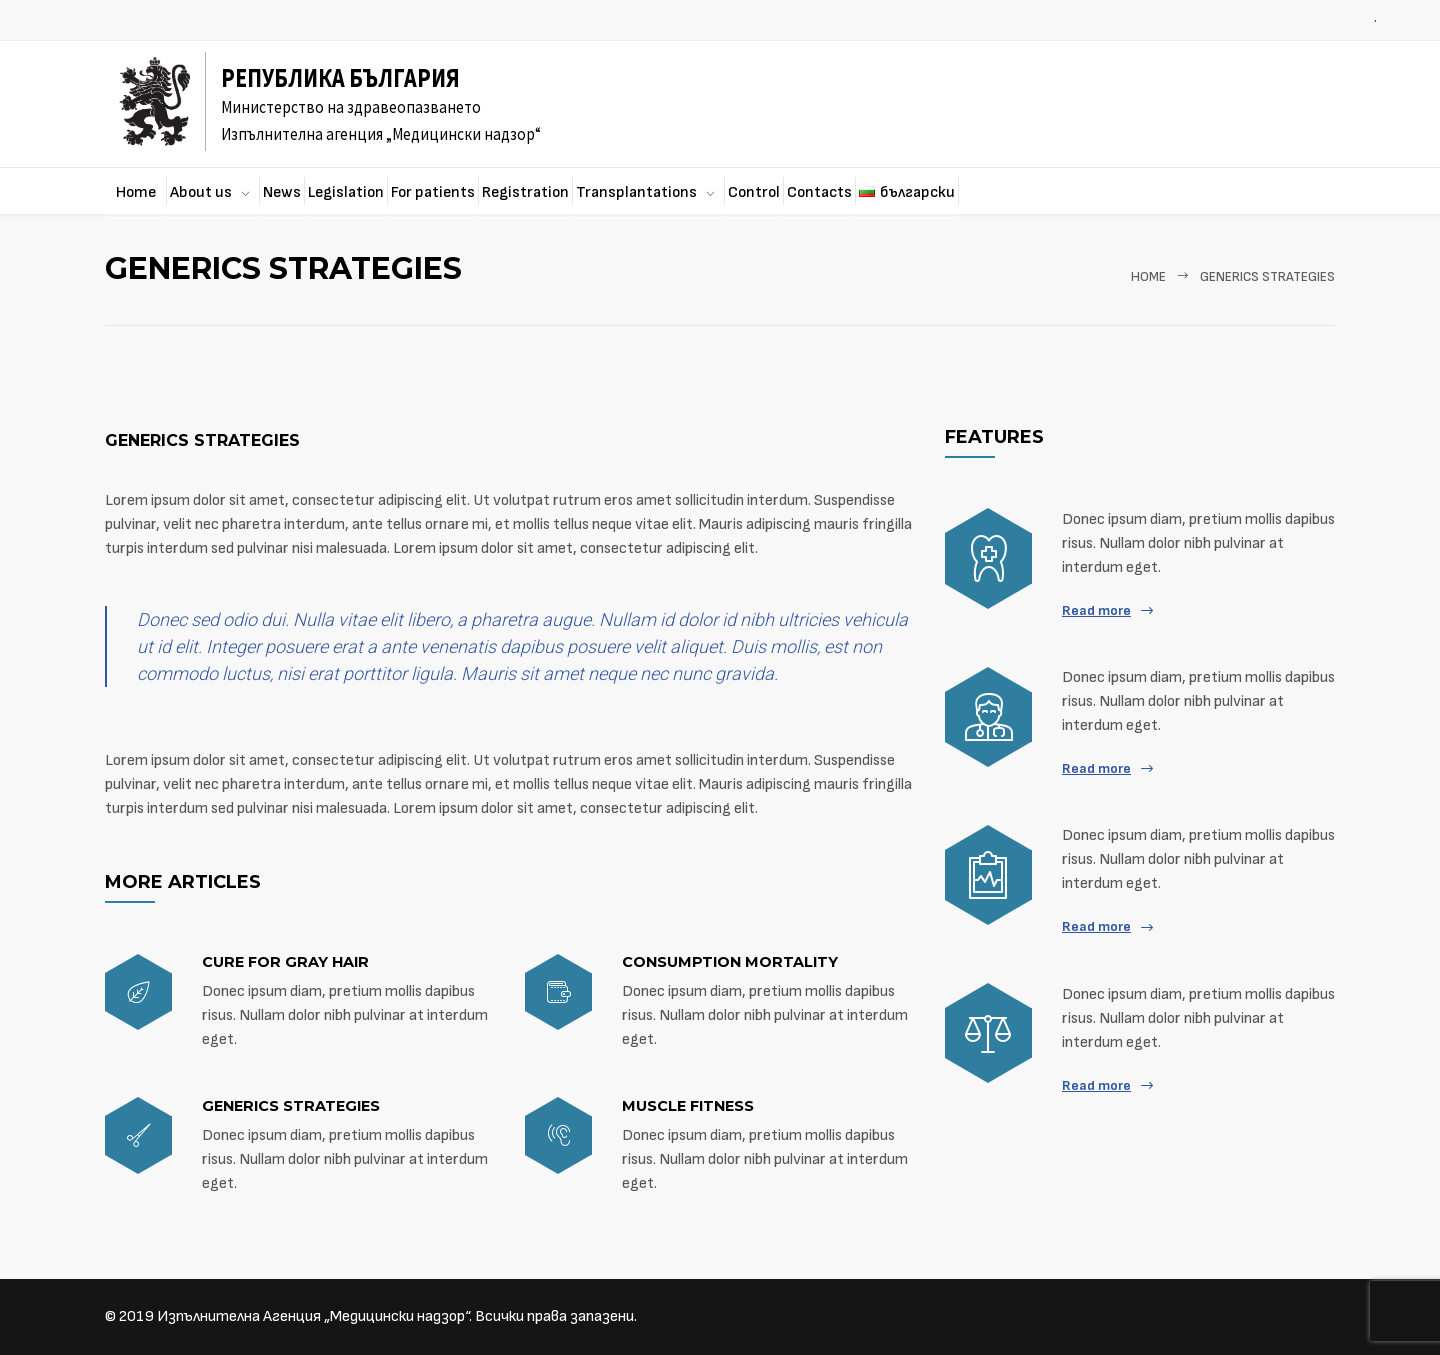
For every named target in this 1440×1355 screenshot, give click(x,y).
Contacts (819, 192)
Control (754, 192)
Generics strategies (202, 440)
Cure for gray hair (285, 962)
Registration (525, 192)
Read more (1096, 610)
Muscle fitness (688, 1106)
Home (136, 192)
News (282, 192)
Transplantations (636, 192)
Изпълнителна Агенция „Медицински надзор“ (313, 1316)
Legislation (346, 192)
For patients (433, 192)
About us (201, 192)
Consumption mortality (730, 962)
